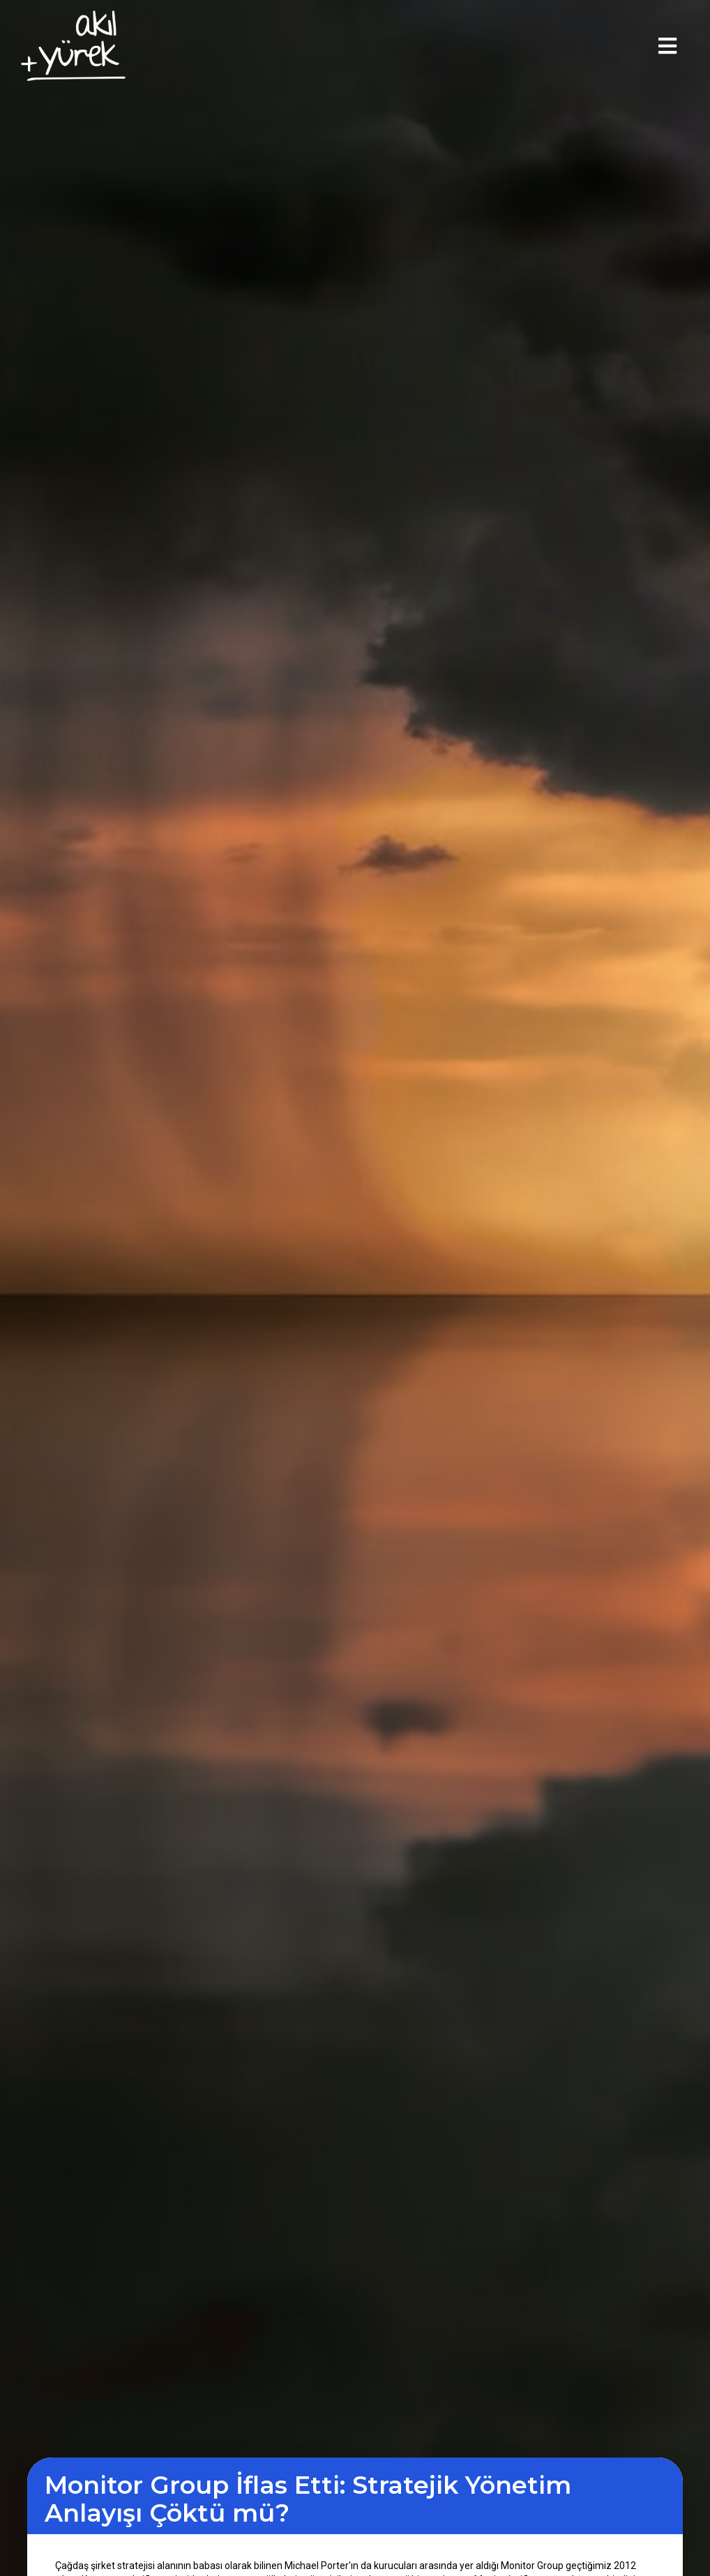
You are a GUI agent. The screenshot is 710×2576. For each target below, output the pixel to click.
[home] (73, 45)
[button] (667, 46)
